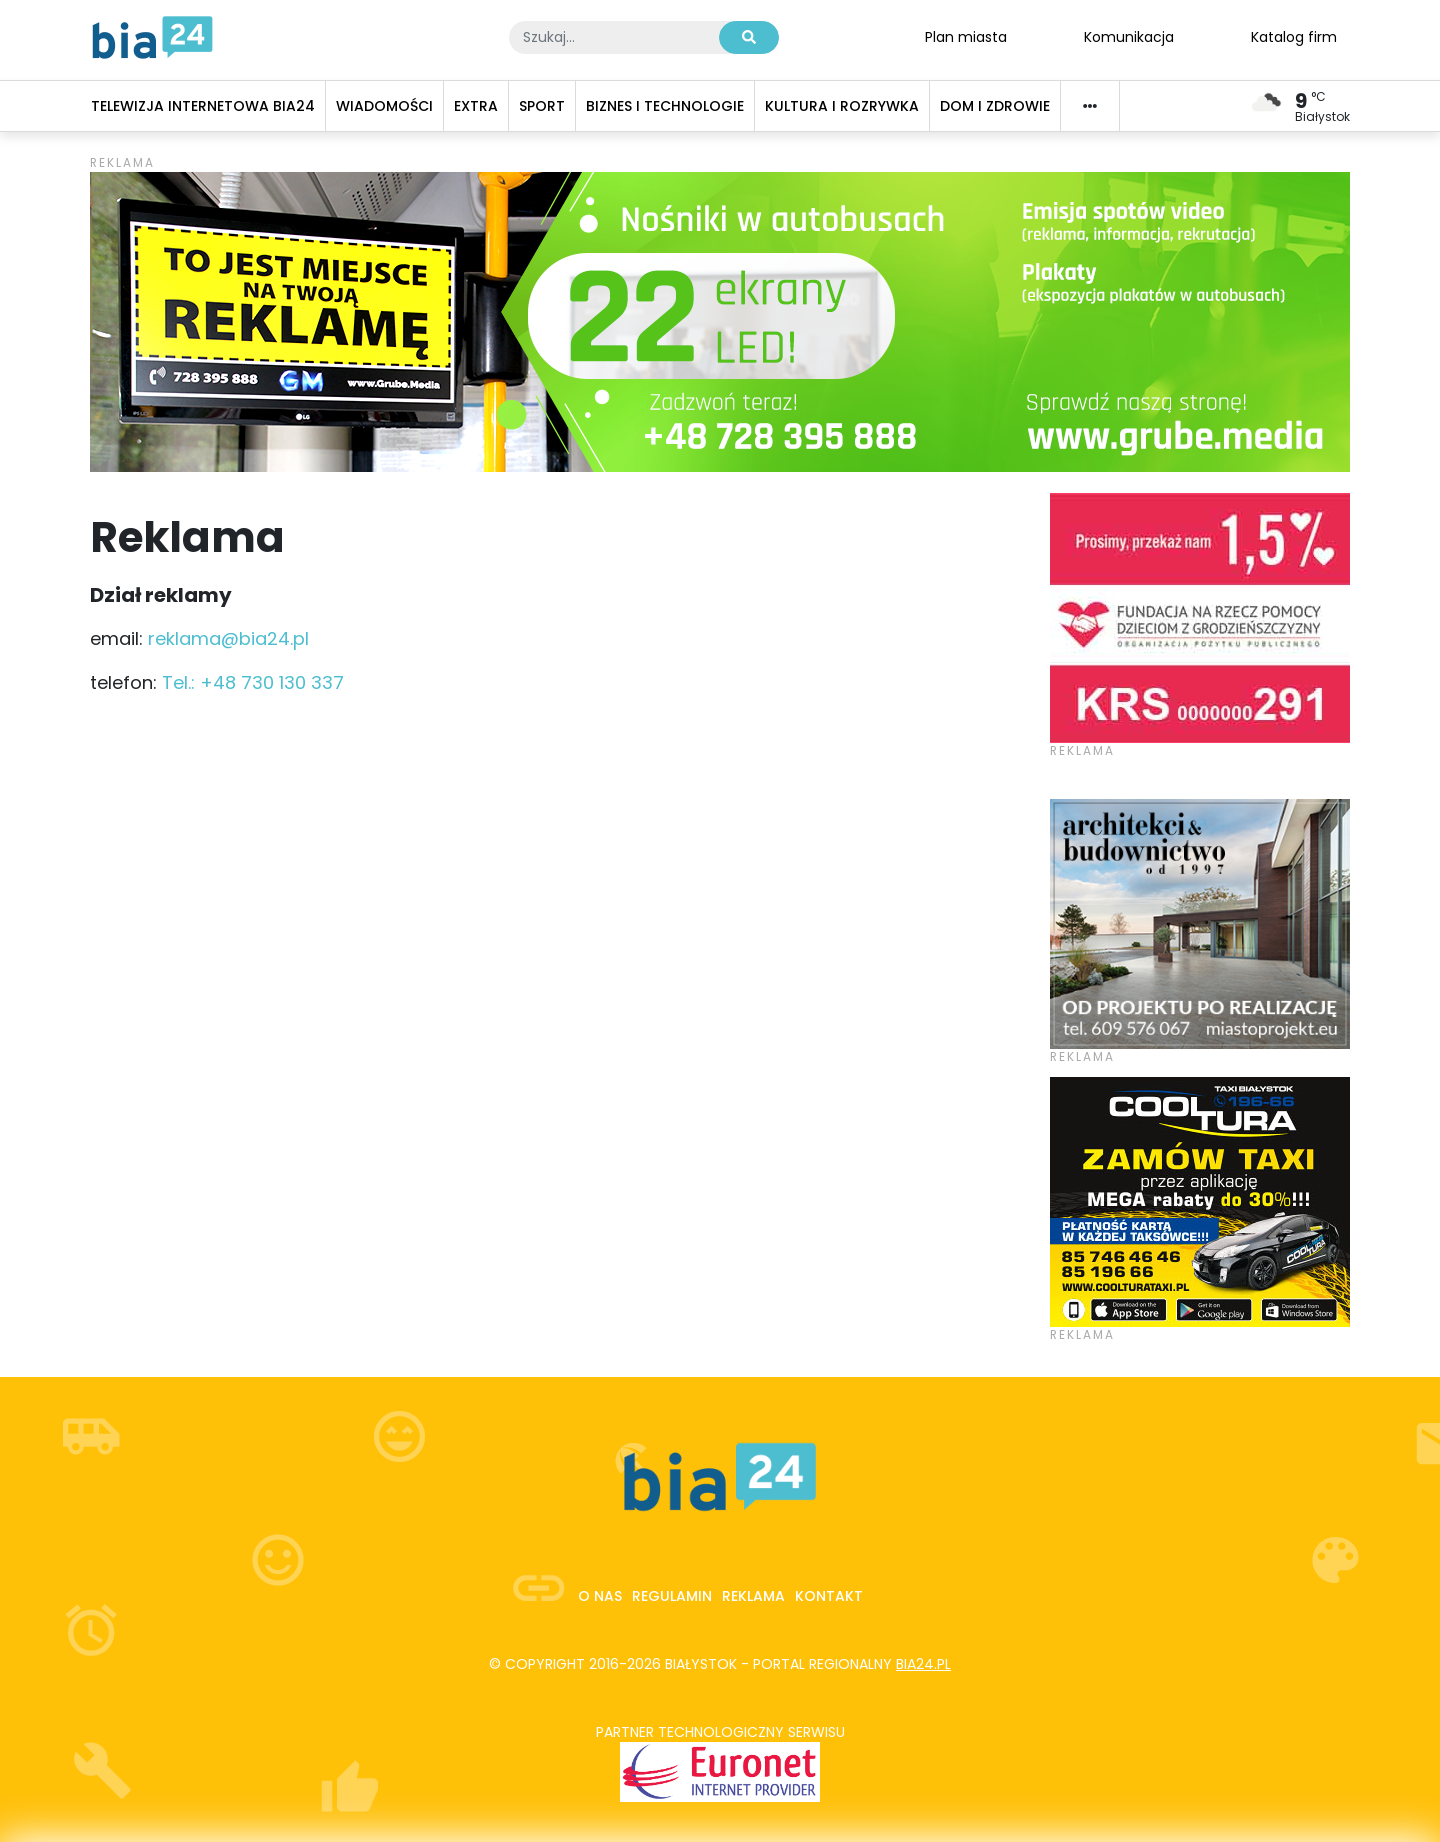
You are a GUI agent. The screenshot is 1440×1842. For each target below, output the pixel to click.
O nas (600, 1596)
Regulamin (672, 1596)
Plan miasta (966, 36)
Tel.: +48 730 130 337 (253, 682)
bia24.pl (923, 1664)
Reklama (753, 1596)
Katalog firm (1294, 36)
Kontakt (829, 1596)
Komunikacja (1129, 36)
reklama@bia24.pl (228, 638)
